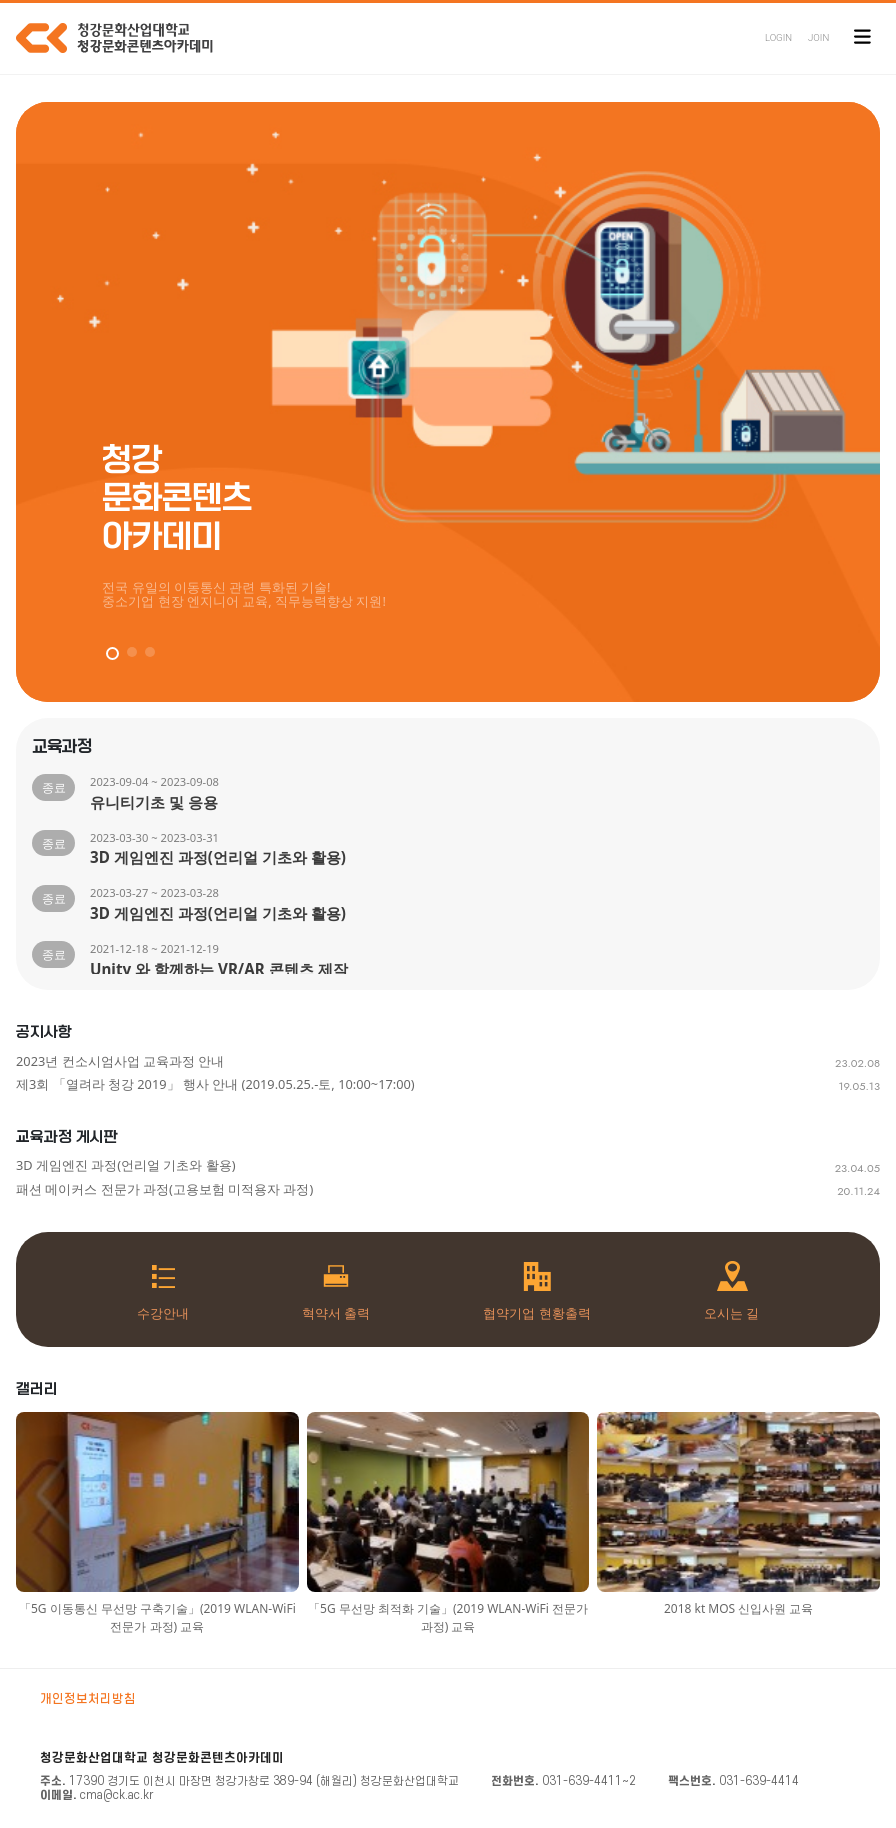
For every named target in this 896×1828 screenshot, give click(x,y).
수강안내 (163, 1313)
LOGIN (778, 37)
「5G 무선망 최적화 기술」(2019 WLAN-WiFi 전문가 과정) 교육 (448, 1617)
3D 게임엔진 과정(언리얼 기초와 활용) (126, 1165)
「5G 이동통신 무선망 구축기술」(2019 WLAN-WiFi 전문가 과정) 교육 (157, 1617)
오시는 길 (731, 1313)
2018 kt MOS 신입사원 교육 (739, 1608)
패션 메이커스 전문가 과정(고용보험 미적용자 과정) (164, 1189)
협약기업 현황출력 (536, 1313)
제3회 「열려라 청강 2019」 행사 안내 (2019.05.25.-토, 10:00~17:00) (215, 1084)
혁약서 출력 (336, 1313)
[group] (448, 402)
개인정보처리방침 (88, 1699)
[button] (112, 653)
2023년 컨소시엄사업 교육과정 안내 (120, 1061)
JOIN (818, 37)
